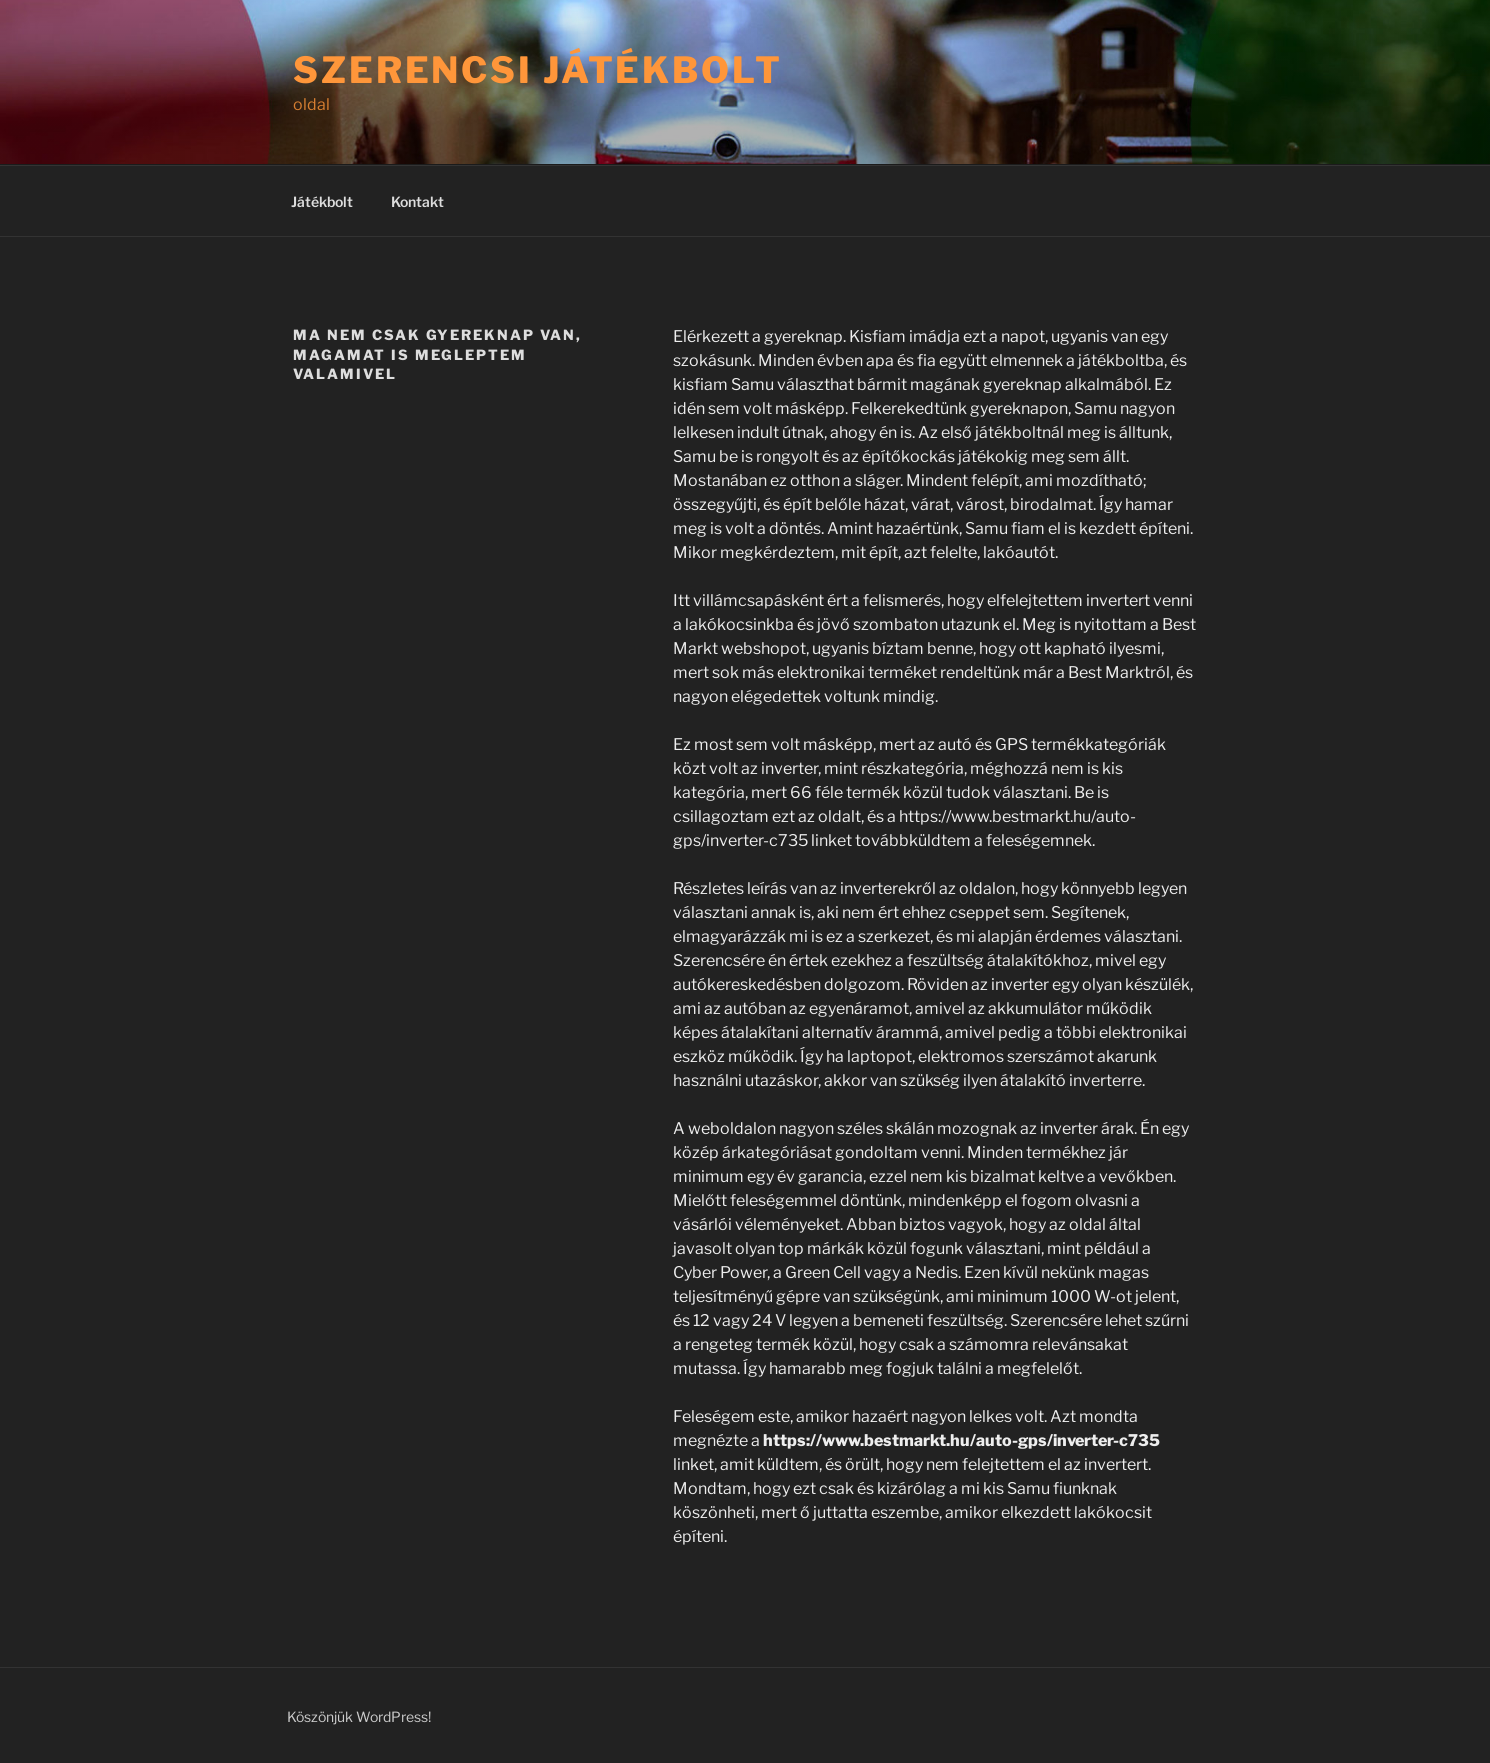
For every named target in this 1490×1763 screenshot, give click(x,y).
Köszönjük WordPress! (359, 1716)
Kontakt (417, 201)
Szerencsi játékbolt (538, 70)
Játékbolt (322, 201)
